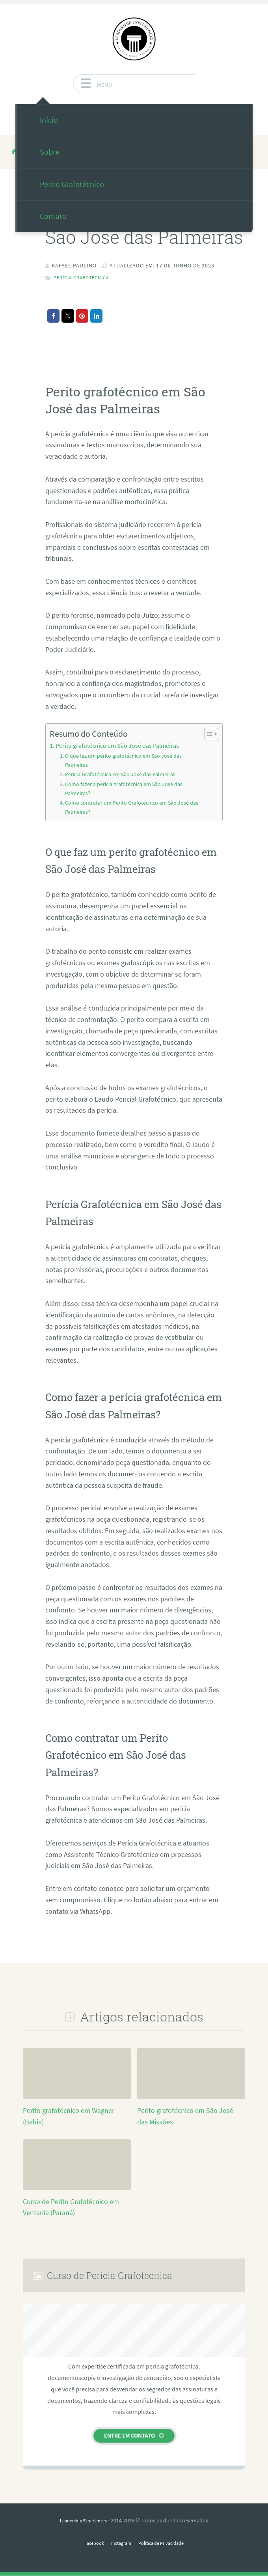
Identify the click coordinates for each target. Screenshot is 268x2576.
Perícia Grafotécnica (86, 277)
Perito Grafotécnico (72, 184)
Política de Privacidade (164, 2543)
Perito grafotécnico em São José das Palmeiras (117, 745)
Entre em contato (129, 2436)
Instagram (119, 2543)
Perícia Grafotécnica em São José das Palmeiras (123, 774)
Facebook (88, 2543)
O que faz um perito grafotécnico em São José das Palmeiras (125, 760)
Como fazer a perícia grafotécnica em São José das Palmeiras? (127, 789)
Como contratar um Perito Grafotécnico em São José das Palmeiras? (129, 808)
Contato (53, 216)
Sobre (50, 152)
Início (49, 120)
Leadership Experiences (83, 2520)
